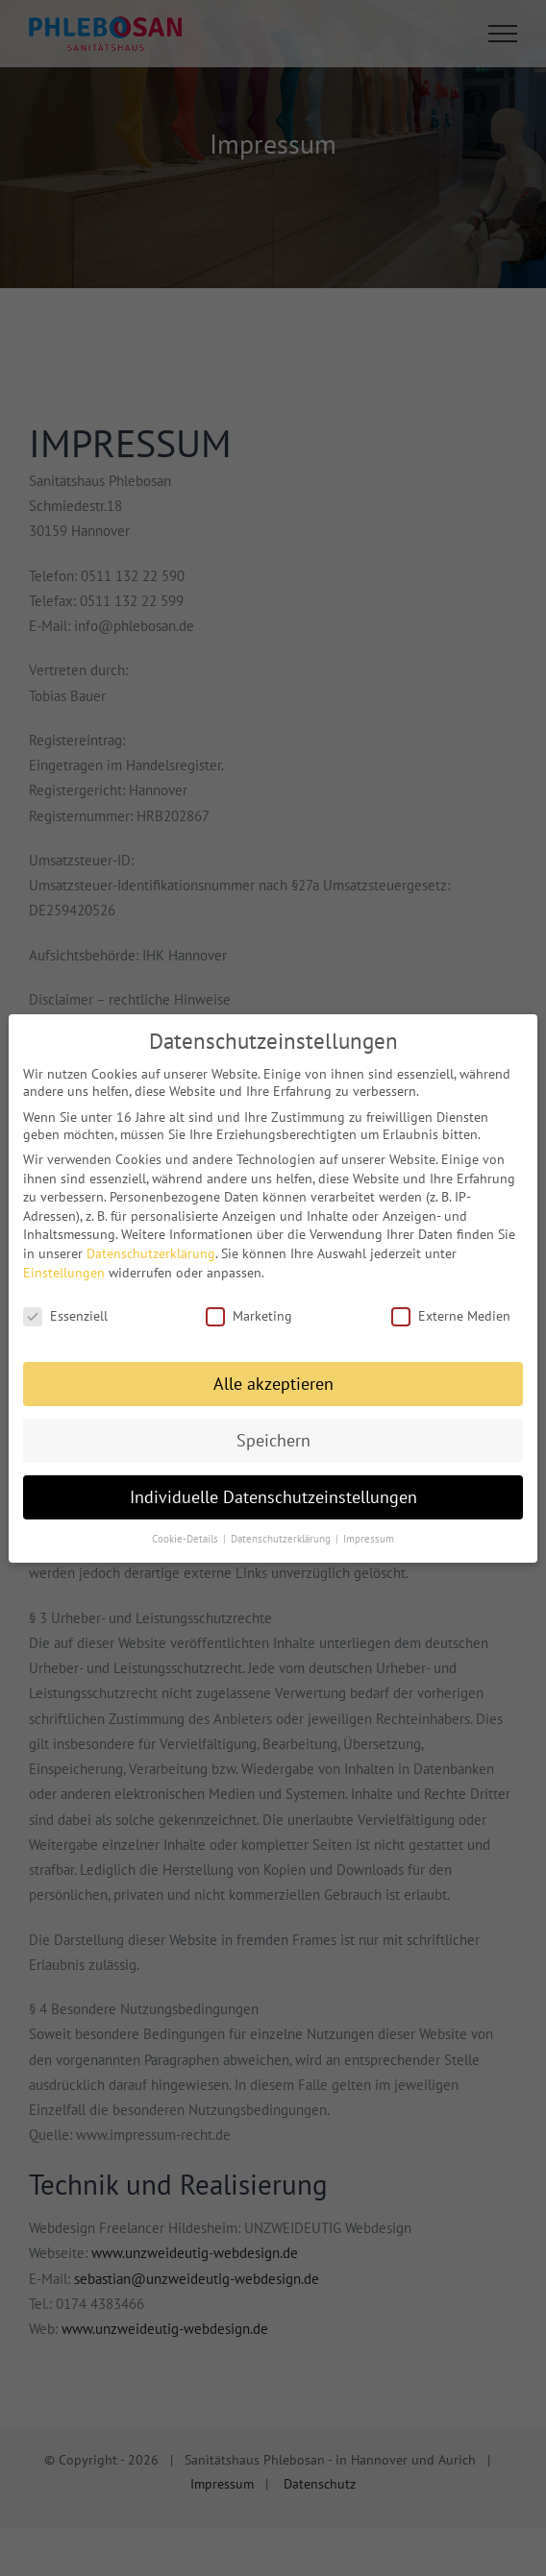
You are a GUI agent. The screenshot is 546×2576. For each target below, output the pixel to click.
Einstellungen (64, 1265)
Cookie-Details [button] (186, 1531)
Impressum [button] (368, 1531)
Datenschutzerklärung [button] (282, 1531)
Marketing (249, 1309)
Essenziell (65, 1309)
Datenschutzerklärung (151, 1245)
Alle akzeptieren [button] (273, 1376)
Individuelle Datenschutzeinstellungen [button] (273, 1489)
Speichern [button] (273, 1433)
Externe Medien (450, 1309)
